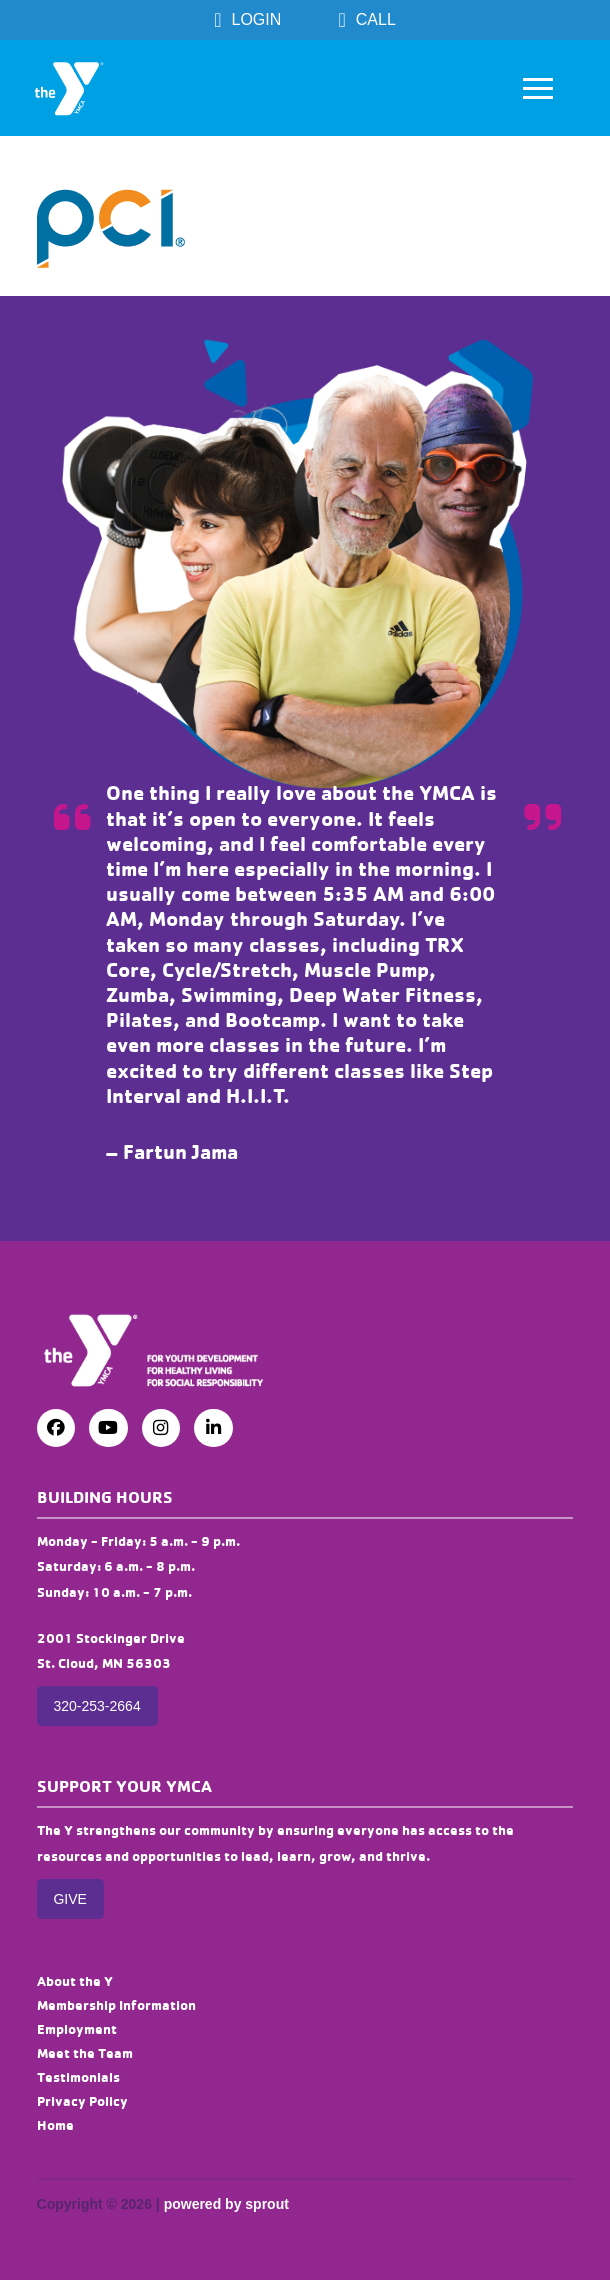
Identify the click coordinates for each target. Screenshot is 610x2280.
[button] (538, 88)
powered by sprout (226, 2204)
